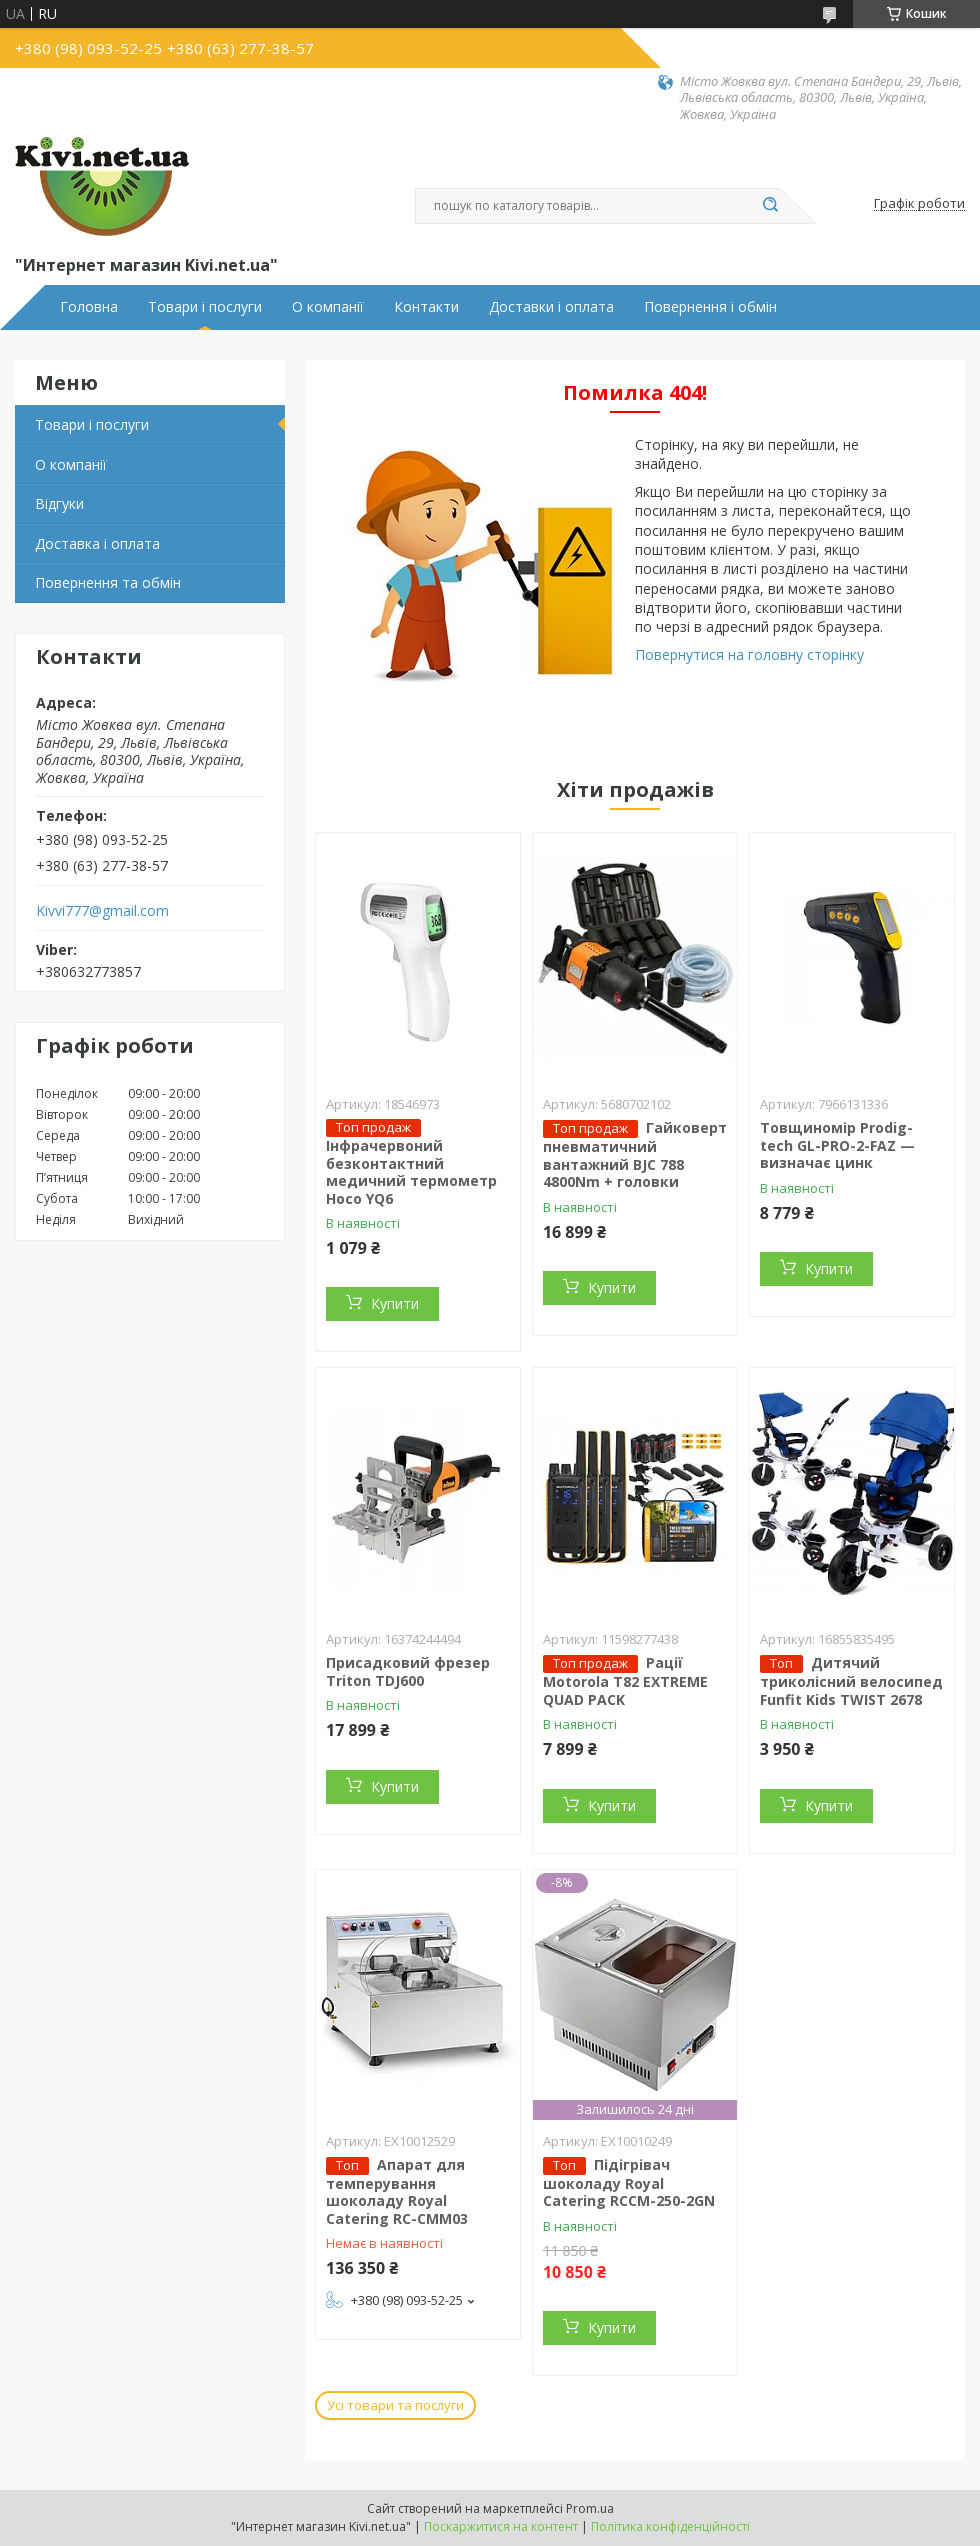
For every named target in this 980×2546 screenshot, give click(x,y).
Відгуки (59, 503)
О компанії (328, 307)
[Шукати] (770, 206)
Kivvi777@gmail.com (102, 911)
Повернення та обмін (108, 582)
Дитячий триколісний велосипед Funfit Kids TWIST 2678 (851, 1681)
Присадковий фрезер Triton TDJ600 (408, 1671)
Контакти (426, 307)
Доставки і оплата (551, 307)
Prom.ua (590, 2508)
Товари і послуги (205, 307)
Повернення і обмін (710, 307)
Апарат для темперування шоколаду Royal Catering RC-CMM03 (397, 2191)
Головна (89, 307)
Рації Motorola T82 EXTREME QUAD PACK (625, 1681)
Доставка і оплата (97, 543)
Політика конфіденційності (670, 2526)
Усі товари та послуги (395, 2405)
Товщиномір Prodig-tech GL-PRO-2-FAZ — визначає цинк (837, 1145)
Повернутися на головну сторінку (749, 654)
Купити (395, 1303)
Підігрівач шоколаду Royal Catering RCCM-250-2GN (629, 2183)
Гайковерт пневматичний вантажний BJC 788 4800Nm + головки (635, 1154)
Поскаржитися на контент (501, 2526)
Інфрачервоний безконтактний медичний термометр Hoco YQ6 (411, 1172)
